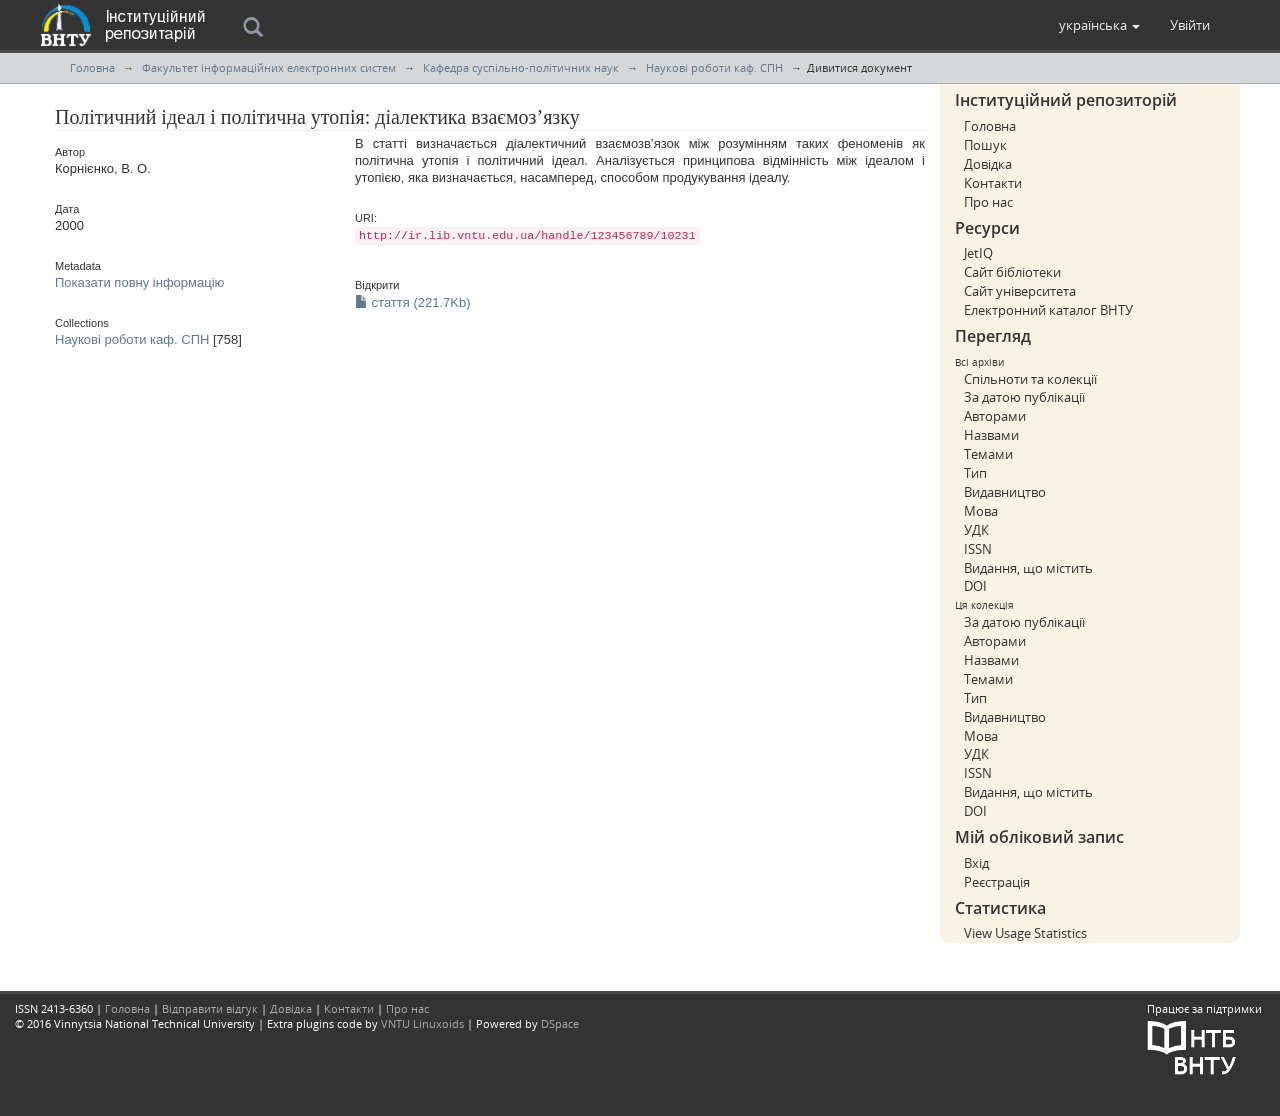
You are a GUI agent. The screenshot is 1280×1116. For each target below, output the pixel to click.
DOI (975, 586)
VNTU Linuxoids (422, 1023)
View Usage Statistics (1025, 933)
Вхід (976, 863)
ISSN (978, 549)
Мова (981, 511)
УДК (976, 530)
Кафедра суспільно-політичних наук (521, 67)
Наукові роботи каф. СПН (714, 67)
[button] (1099, 25)
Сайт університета (1020, 291)
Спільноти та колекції (1030, 379)
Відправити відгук (210, 1008)
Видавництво (1005, 492)
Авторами (995, 416)
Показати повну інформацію (139, 282)
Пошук (985, 145)
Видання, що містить (1028, 568)
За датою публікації (1024, 397)
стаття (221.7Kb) (413, 302)
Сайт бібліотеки (1012, 272)
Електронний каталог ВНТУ (1048, 310)
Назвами (991, 435)
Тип (975, 473)
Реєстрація (997, 882)
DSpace (560, 1023)
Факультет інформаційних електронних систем (269, 67)
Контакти (993, 183)
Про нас (988, 202)
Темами (988, 454)
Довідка (988, 164)
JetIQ (978, 253)
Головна (92, 67)
